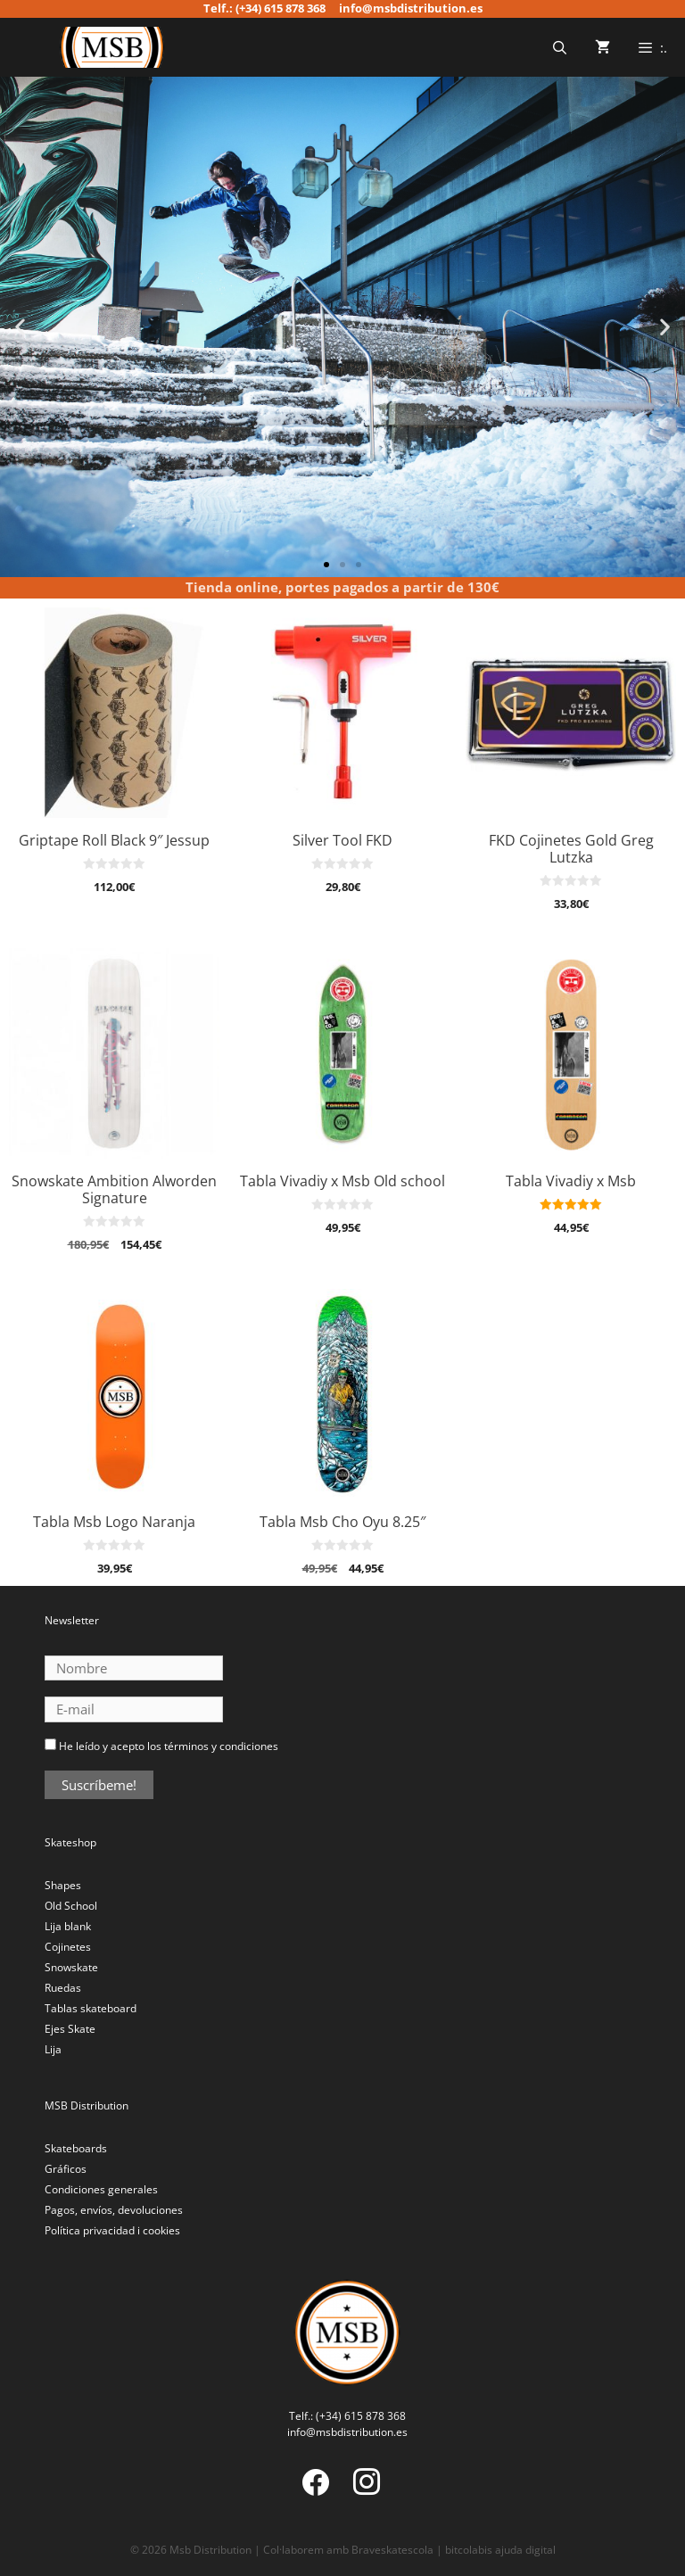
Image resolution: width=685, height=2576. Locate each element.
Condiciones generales (101, 2189)
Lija (53, 2049)
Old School (71, 1905)
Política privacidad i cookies (112, 2230)
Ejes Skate (70, 2028)
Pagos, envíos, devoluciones (114, 2209)
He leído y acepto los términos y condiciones (168, 1746)
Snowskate (71, 1967)
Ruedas (63, 1987)
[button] (20, 327)
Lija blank (68, 1926)
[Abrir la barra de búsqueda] (559, 47)
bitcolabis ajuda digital (500, 2549)
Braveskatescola (392, 2549)
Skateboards (76, 2148)
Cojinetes (68, 1946)
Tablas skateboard (90, 2008)
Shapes (63, 1885)
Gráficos (66, 2168)
